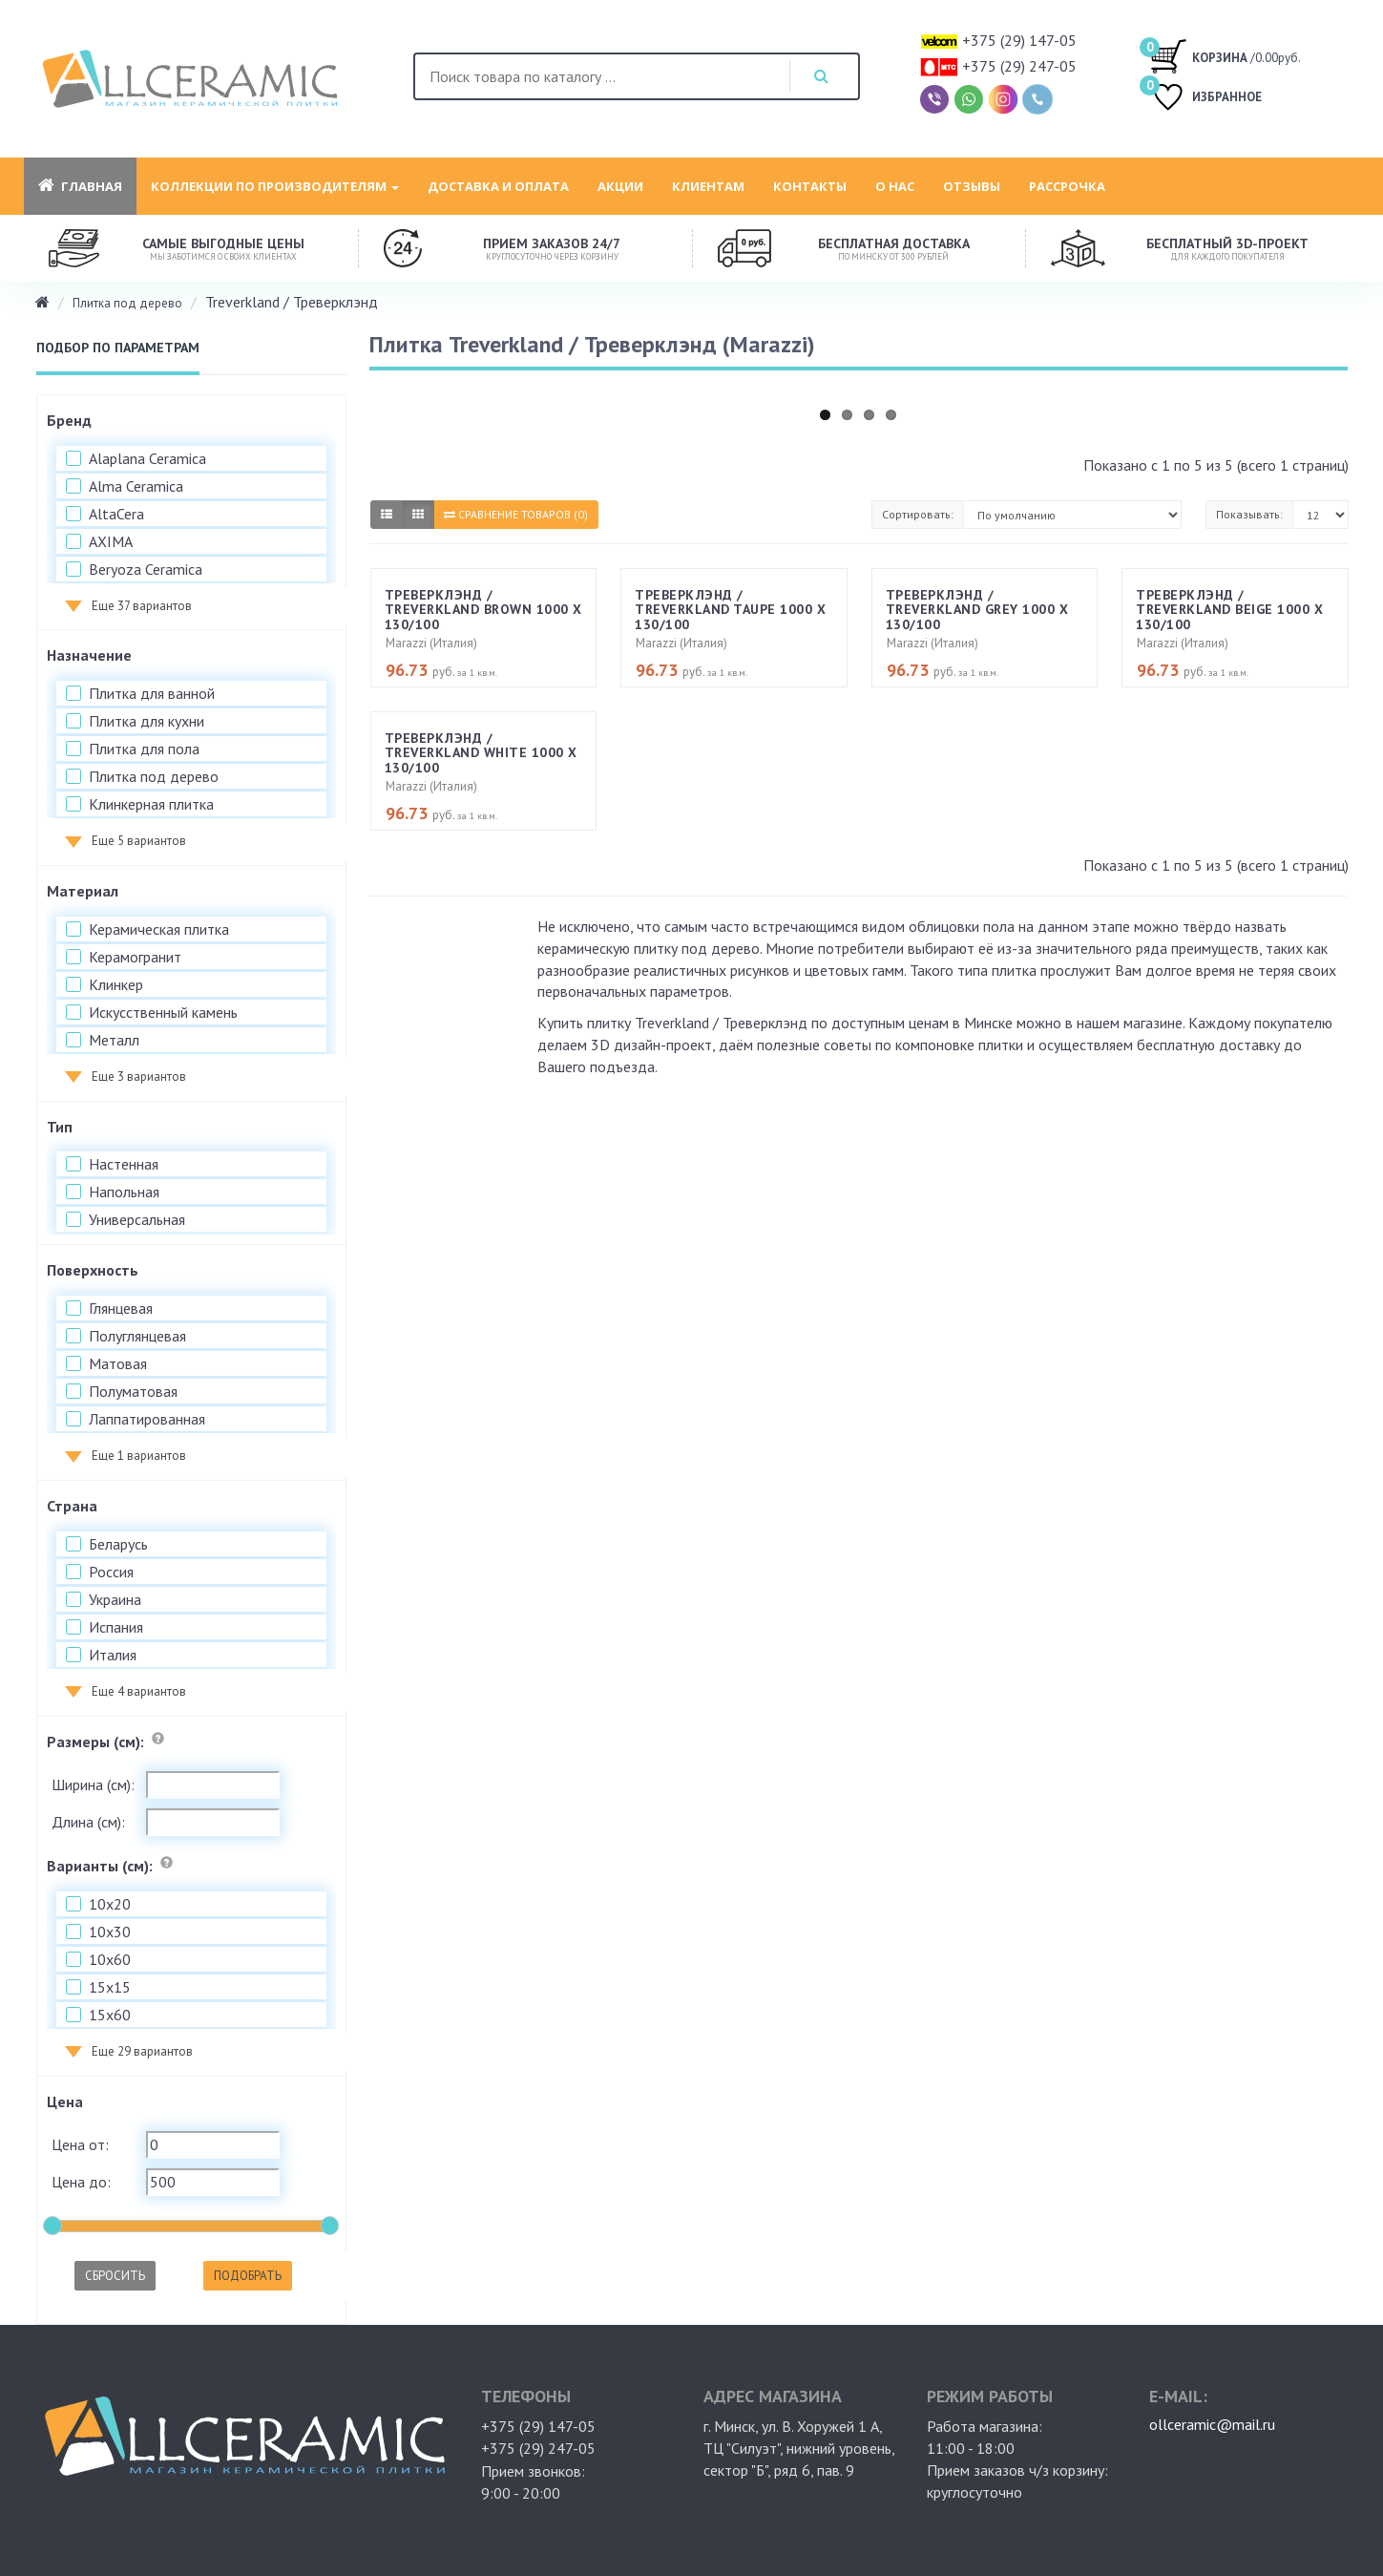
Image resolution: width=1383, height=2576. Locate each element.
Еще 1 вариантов (139, 1455)
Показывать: (1249, 514)
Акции (620, 186)
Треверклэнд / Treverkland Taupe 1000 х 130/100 (730, 609)
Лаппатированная (147, 1418)
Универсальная (137, 1219)
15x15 (110, 1987)
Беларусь (118, 1544)
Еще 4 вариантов (139, 1691)
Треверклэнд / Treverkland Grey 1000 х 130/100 (977, 609)
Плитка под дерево (127, 303)
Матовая (118, 1363)
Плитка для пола (144, 748)
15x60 (110, 2014)
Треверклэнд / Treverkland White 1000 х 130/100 (481, 752)
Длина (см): (88, 1821)
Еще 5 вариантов (139, 841)
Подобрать (248, 2276)
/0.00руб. (1225, 55)
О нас (894, 186)
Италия (112, 1654)
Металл (114, 1039)
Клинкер (116, 984)
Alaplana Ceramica (147, 458)
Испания (116, 1627)
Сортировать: (917, 514)
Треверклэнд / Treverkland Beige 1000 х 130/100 (1229, 609)
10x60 (110, 1959)
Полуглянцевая (137, 1335)
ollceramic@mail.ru (1212, 2424)
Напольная (124, 1191)
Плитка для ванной (152, 693)
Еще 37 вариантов (142, 606)
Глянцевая (121, 1308)
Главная (80, 186)
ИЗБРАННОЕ (1205, 99)
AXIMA (111, 541)
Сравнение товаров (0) (516, 514)
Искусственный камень (163, 1012)
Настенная (123, 1164)
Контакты (810, 186)
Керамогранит (135, 956)
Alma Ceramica (136, 486)
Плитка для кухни (146, 720)
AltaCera (116, 513)
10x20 (110, 1903)
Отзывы (971, 186)
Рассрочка (1067, 186)
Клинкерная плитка (151, 804)
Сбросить (115, 2276)
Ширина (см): (93, 1784)
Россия (111, 1571)
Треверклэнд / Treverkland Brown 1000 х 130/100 (483, 609)
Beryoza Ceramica (145, 569)
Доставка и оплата (498, 186)
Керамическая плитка (159, 929)
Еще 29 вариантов (142, 2051)
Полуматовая (133, 1391)
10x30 (110, 1931)
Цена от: (80, 2144)
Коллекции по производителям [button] (275, 186)
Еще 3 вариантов (139, 1076)
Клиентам (708, 186)
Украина (115, 1599)
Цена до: (81, 2181)
